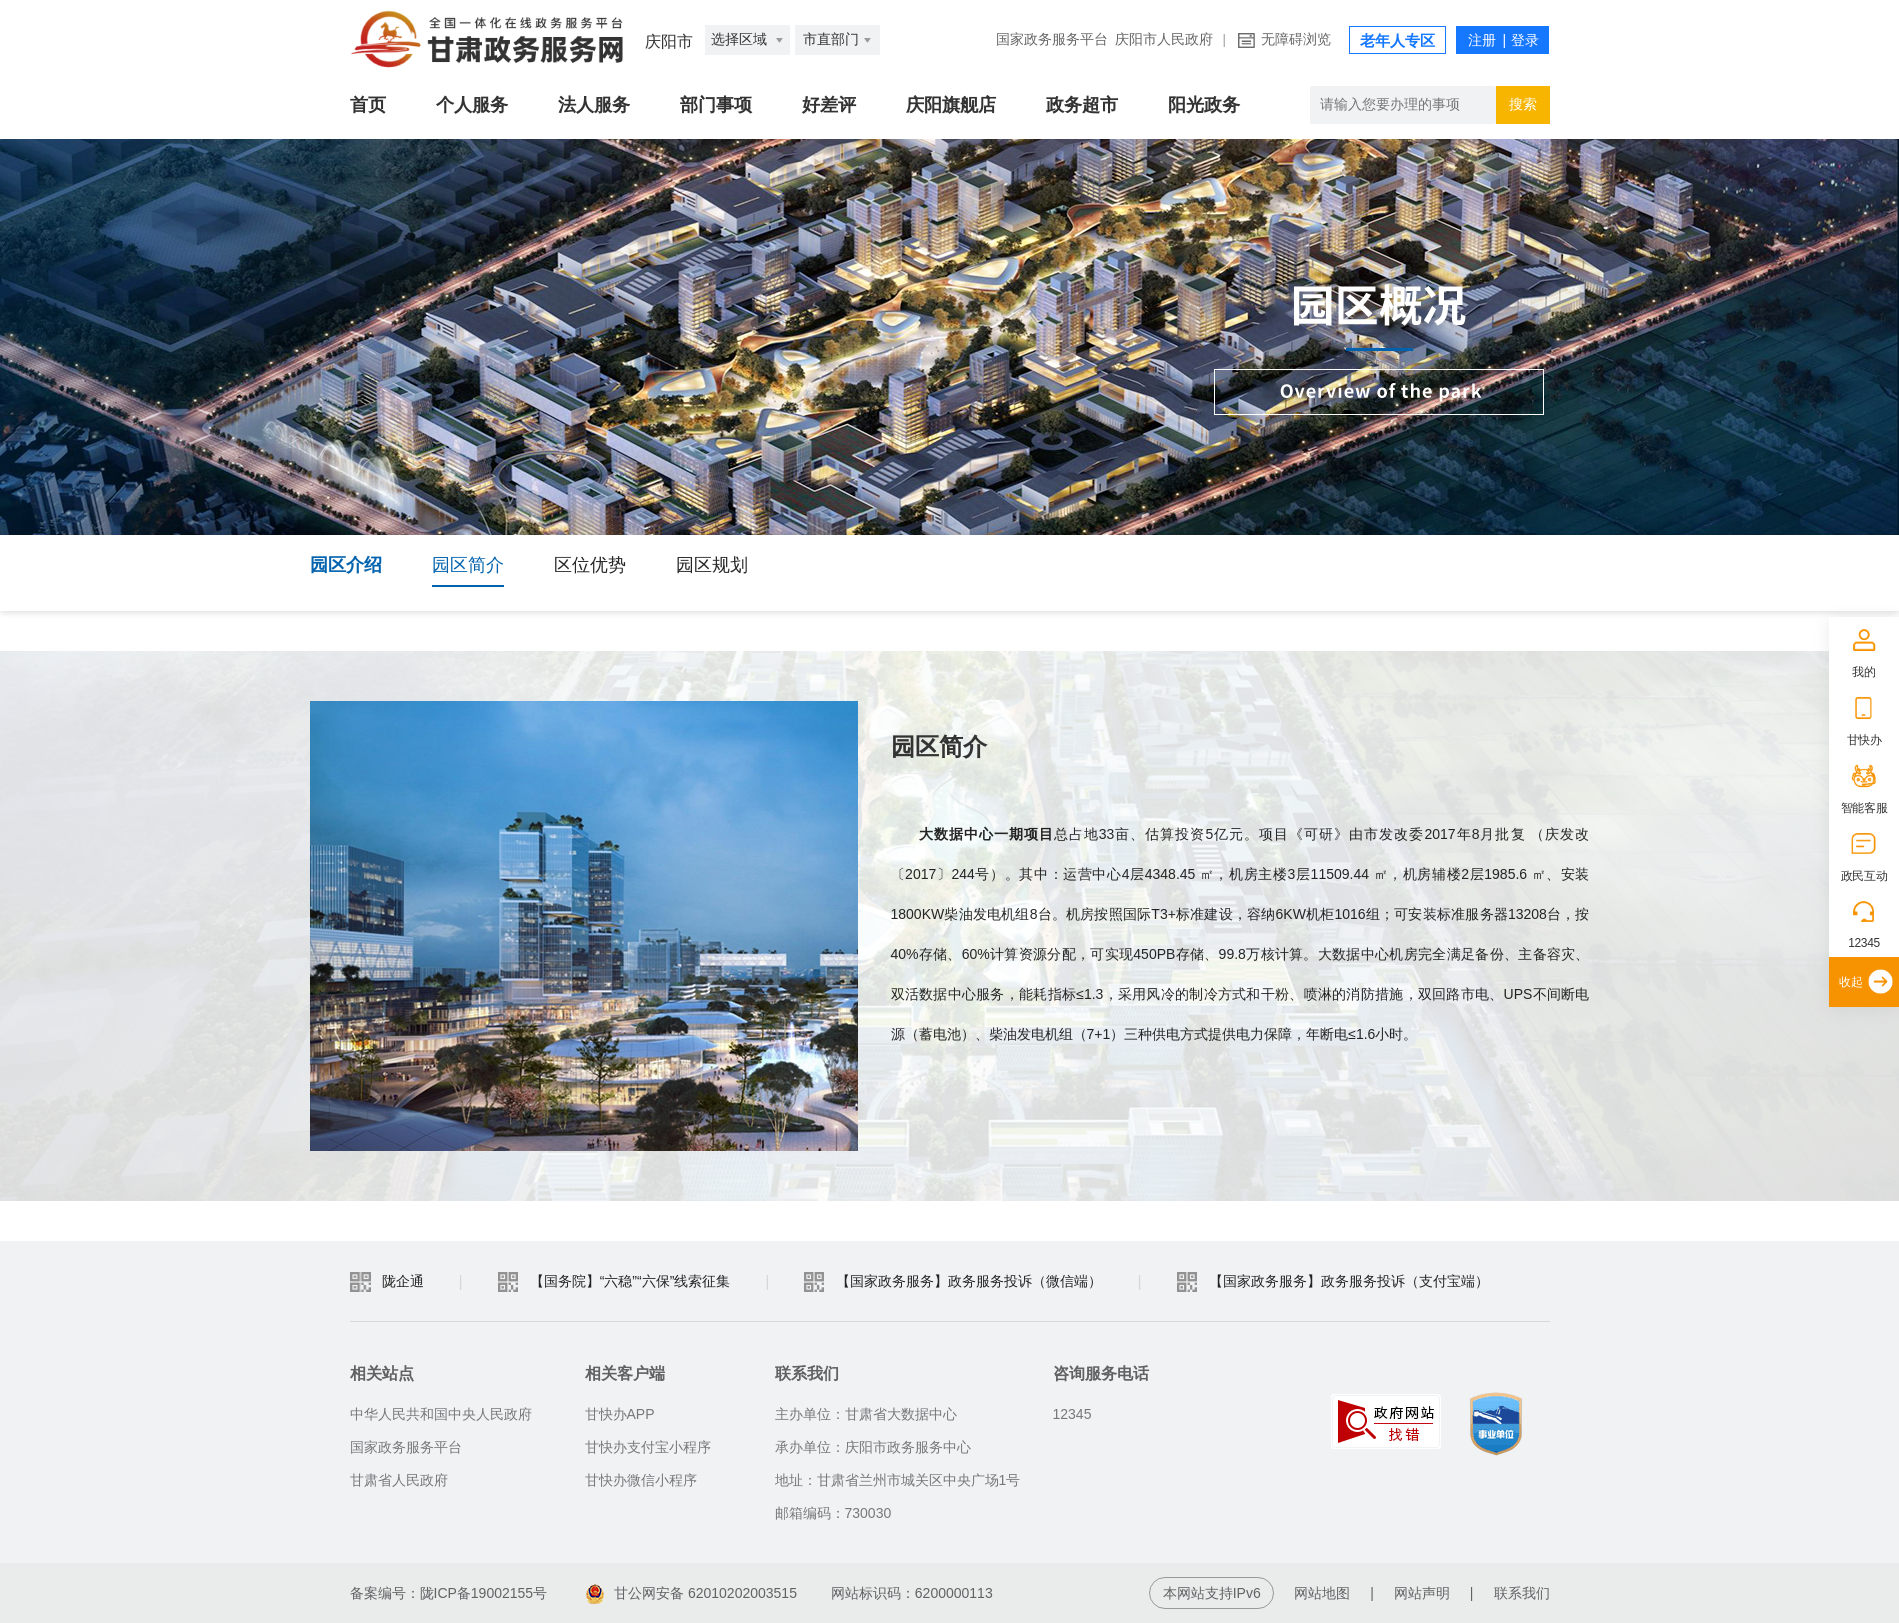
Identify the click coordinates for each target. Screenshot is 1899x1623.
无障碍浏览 (1296, 39)
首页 (368, 105)
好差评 (829, 105)
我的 (1863, 672)
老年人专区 (1397, 41)
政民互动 (1864, 876)
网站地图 (1322, 1593)
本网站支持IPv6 (1212, 1593)
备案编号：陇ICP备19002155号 (449, 1593)
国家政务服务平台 (1052, 39)
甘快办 (1864, 740)
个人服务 (472, 105)
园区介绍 (346, 565)
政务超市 (1082, 105)
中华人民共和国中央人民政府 (441, 1414)
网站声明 (1422, 1593)
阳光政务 (1204, 105)
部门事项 (716, 105)
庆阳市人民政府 (1164, 39)
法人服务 (594, 105)
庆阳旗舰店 (951, 105)
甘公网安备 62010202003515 (691, 1593)
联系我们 (1522, 1593)
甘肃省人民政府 (399, 1480)
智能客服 (1864, 808)
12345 (1864, 943)
